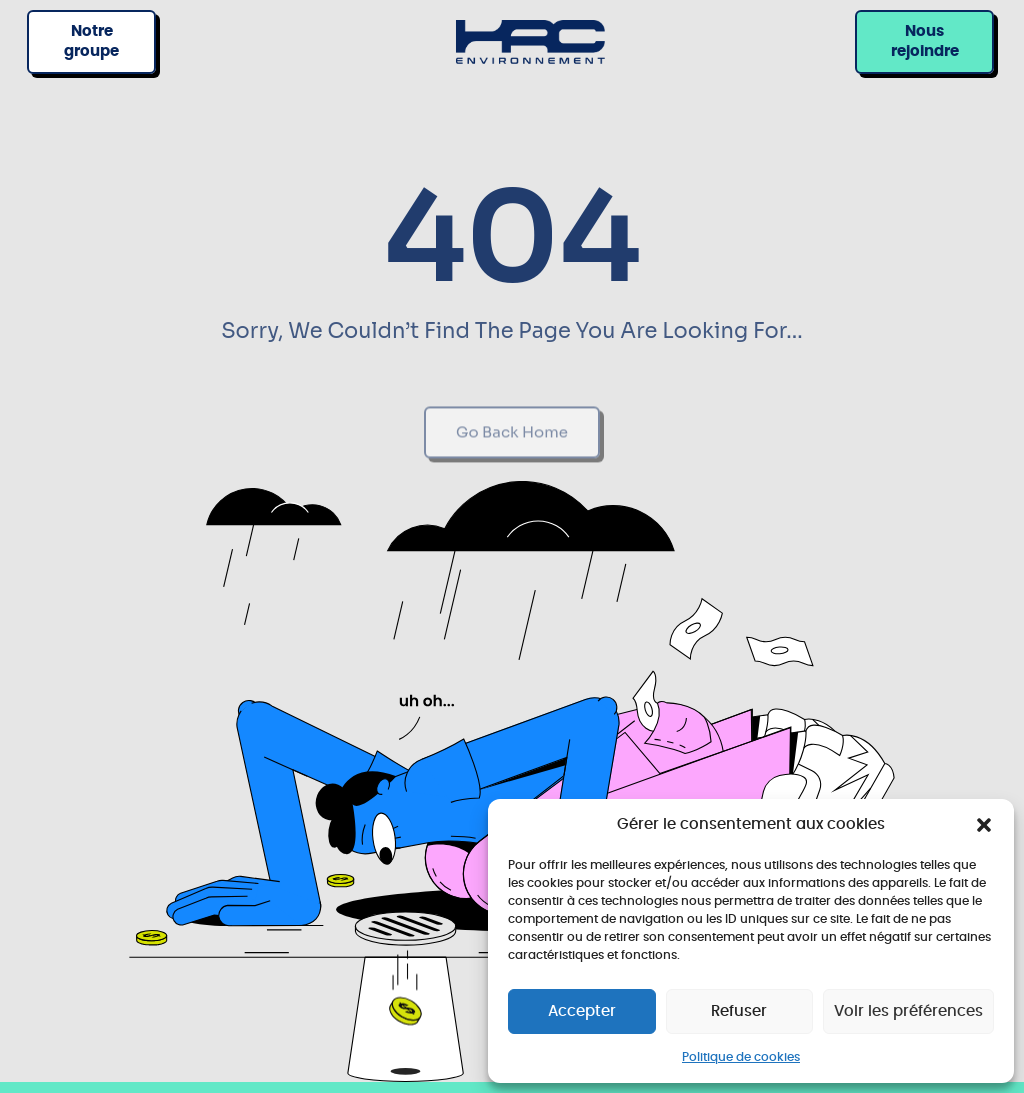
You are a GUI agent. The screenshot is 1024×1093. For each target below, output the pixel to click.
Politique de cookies (741, 1057)
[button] (984, 825)
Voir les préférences (908, 1011)
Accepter (582, 1011)
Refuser (739, 1011)
